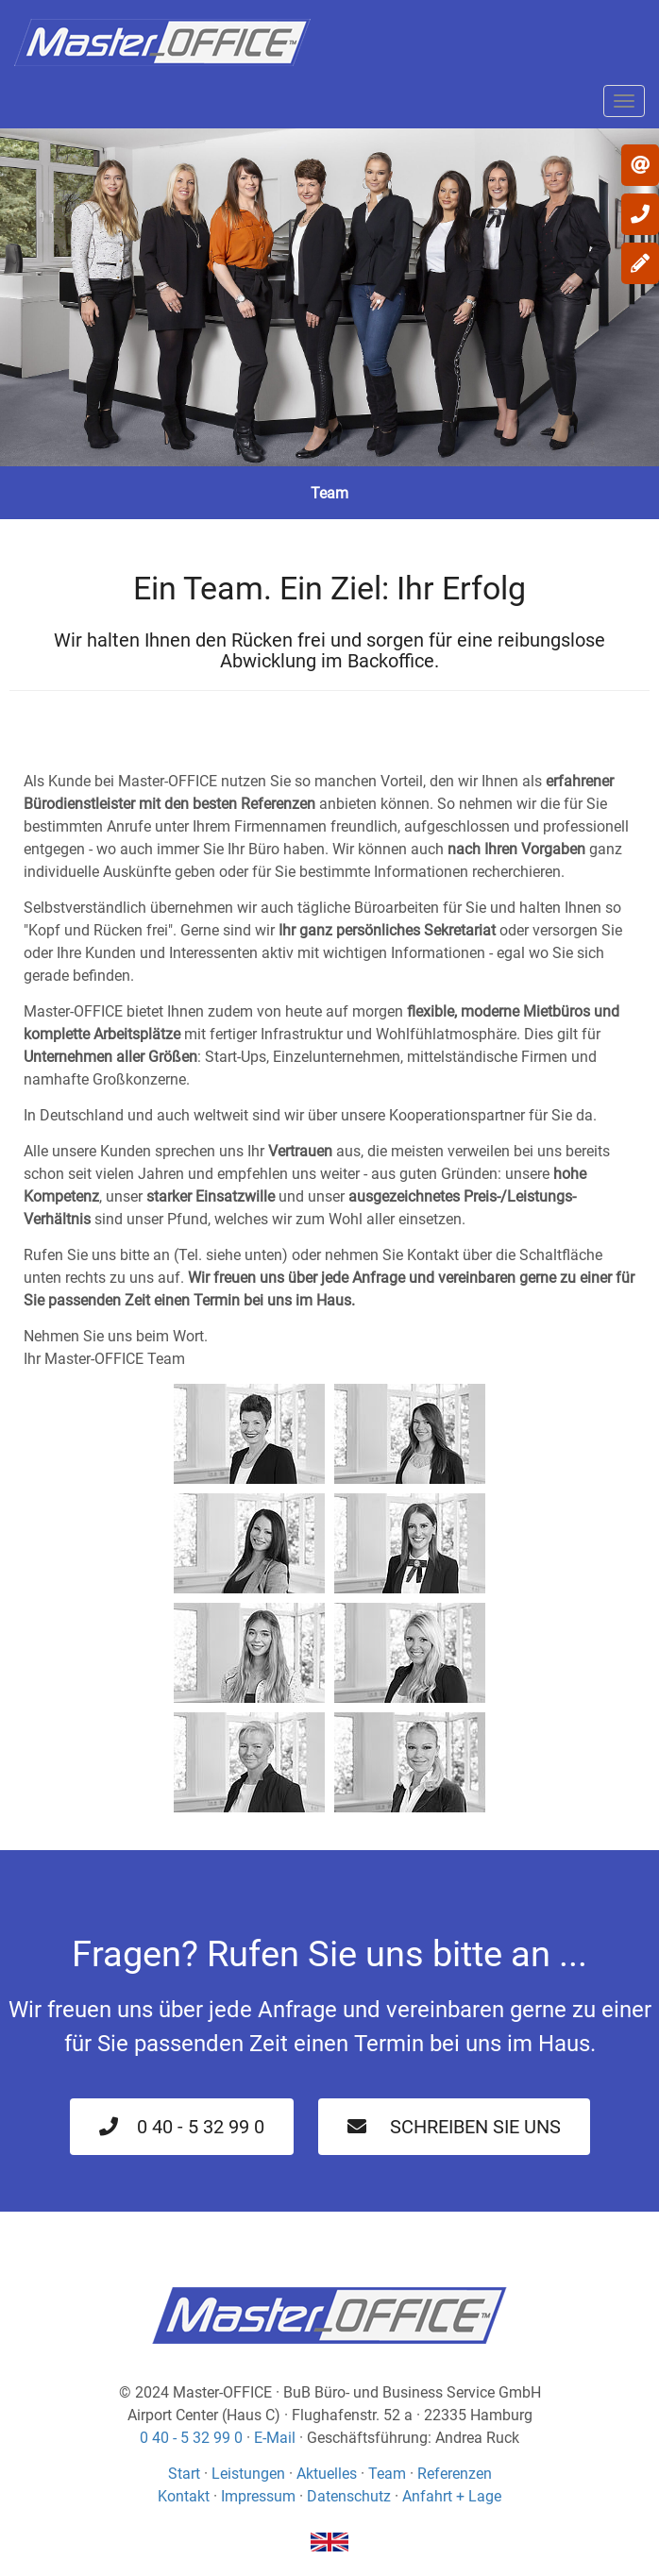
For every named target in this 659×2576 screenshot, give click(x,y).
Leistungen (248, 2474)
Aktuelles (326, 2474)
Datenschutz (349, 2496)
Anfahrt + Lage (451, 2496)
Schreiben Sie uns (454, 2126)
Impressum (258, 2496)
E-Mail (275, 2438)
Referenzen (454, 2474)
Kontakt (184, 2496)
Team (387, 2474)
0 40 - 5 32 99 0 (181, 2126)
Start (184, 2474)
